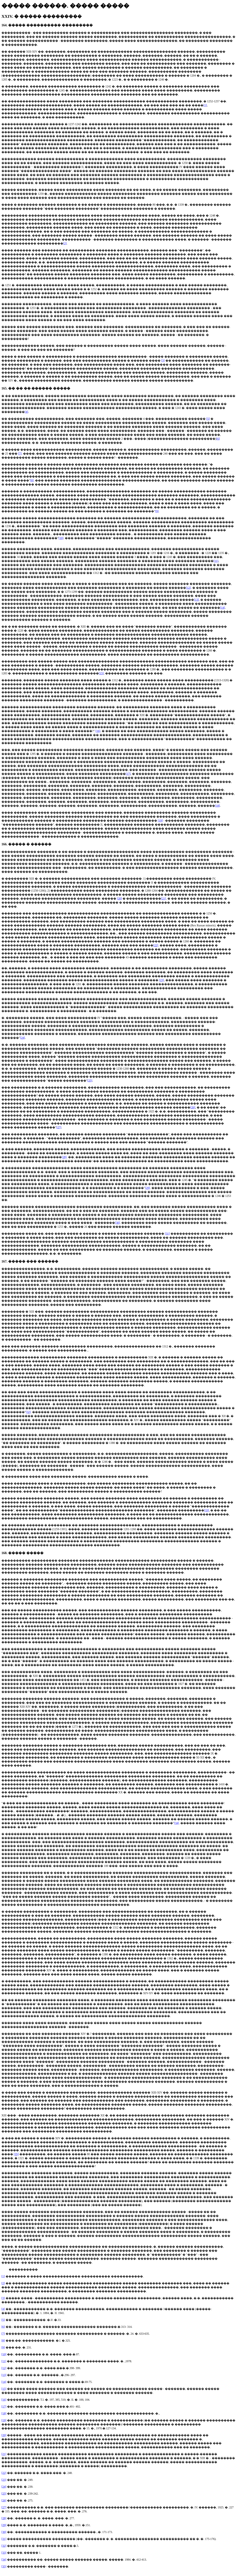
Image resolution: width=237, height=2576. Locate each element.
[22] (155, 945)
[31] (167, 1233)
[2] (65, 243)
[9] (157, 511)
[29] (147, 1187)
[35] (16, 2154)
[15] (101, 673)
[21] (163, 898)
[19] (160, 820)
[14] (222, 607)
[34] (176, 1823)
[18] (217, 805)
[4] (26, 411)
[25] (89, 1080)
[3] (163, 360)
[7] (20, 453)
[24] (22, 1037)
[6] (218, 438)
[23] (161, 980)
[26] (192, 1107)
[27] (58, 1127)
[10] (61, 538)
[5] (208, 418)
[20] (119, 898)
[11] (216, 560)
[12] (188, 587)
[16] (98, 731)
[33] (206, 1510)
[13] (196, 599)
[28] (64, 1157)
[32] (28, 1412)
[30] (117, 1222)
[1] (205, 105)
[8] (32, 480)
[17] (128, 773)
